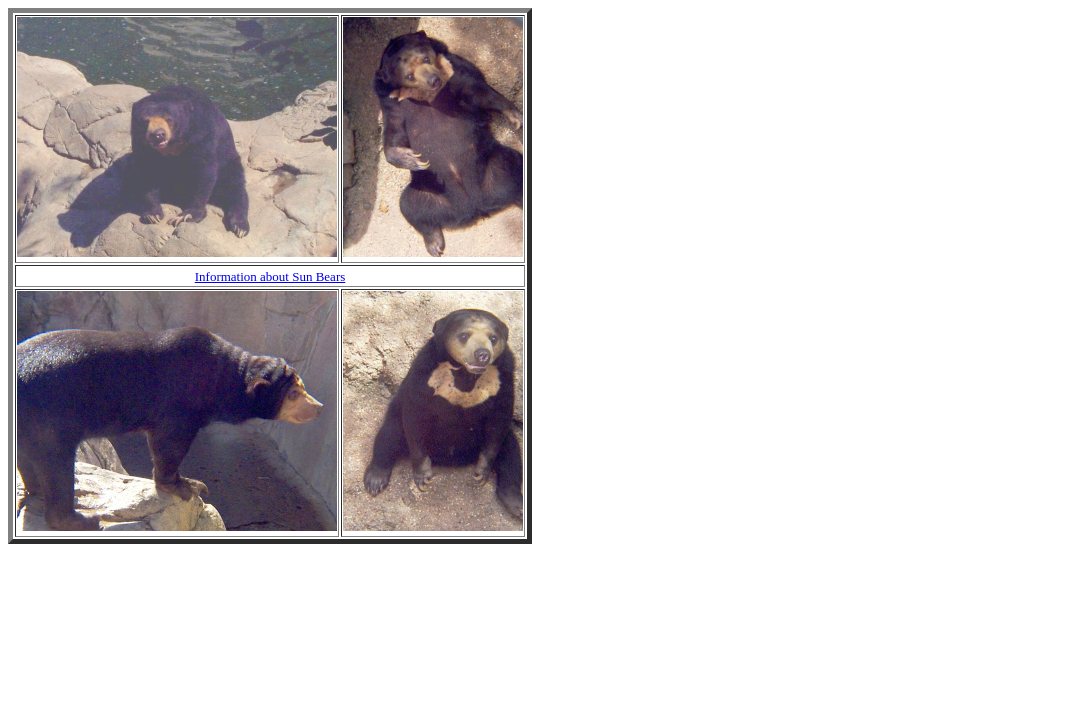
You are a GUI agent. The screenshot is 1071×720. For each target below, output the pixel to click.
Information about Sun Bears (270, 276)
